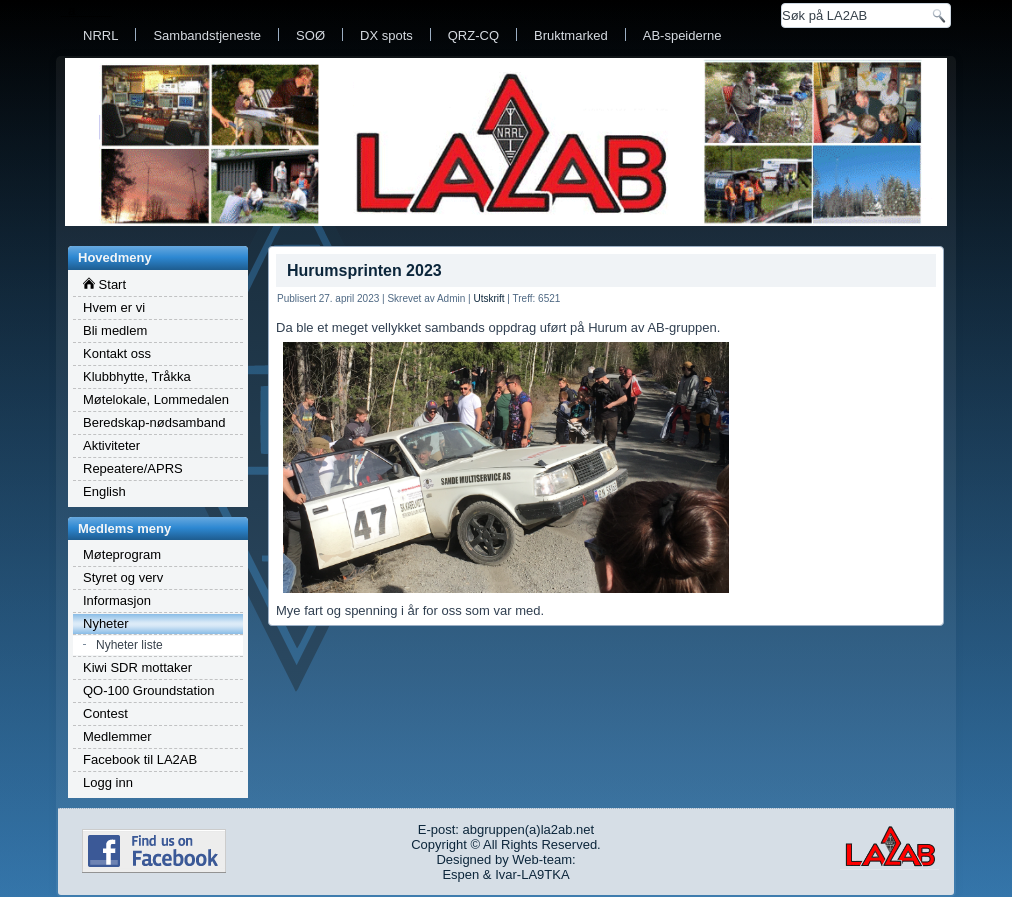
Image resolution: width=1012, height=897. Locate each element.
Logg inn (108, 782)
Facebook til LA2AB (140, 759)
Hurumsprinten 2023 (364, 270)
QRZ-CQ (473, 35)
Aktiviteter (111, 445)
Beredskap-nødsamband (154, 422)
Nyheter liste (129, 645)
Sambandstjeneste (207, 35)
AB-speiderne (682, 35)
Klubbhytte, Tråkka (137, 376)
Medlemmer (117, 736)
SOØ (310, 35)
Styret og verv (123, 577)
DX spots (386, 35)
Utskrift (488, 298)
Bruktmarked (571, 35)
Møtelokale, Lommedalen (156, 399)
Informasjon (117, 600)
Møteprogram (122, 554)
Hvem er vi (114, 307)
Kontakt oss (117, 353)
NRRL (100, 35)
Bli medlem (115, 330)
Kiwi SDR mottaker (137, 667)
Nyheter (106, 623)
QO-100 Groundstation (149, 690)
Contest (105, 713)
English (104, 491)
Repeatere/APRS (133, 468)
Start (104, 284)
